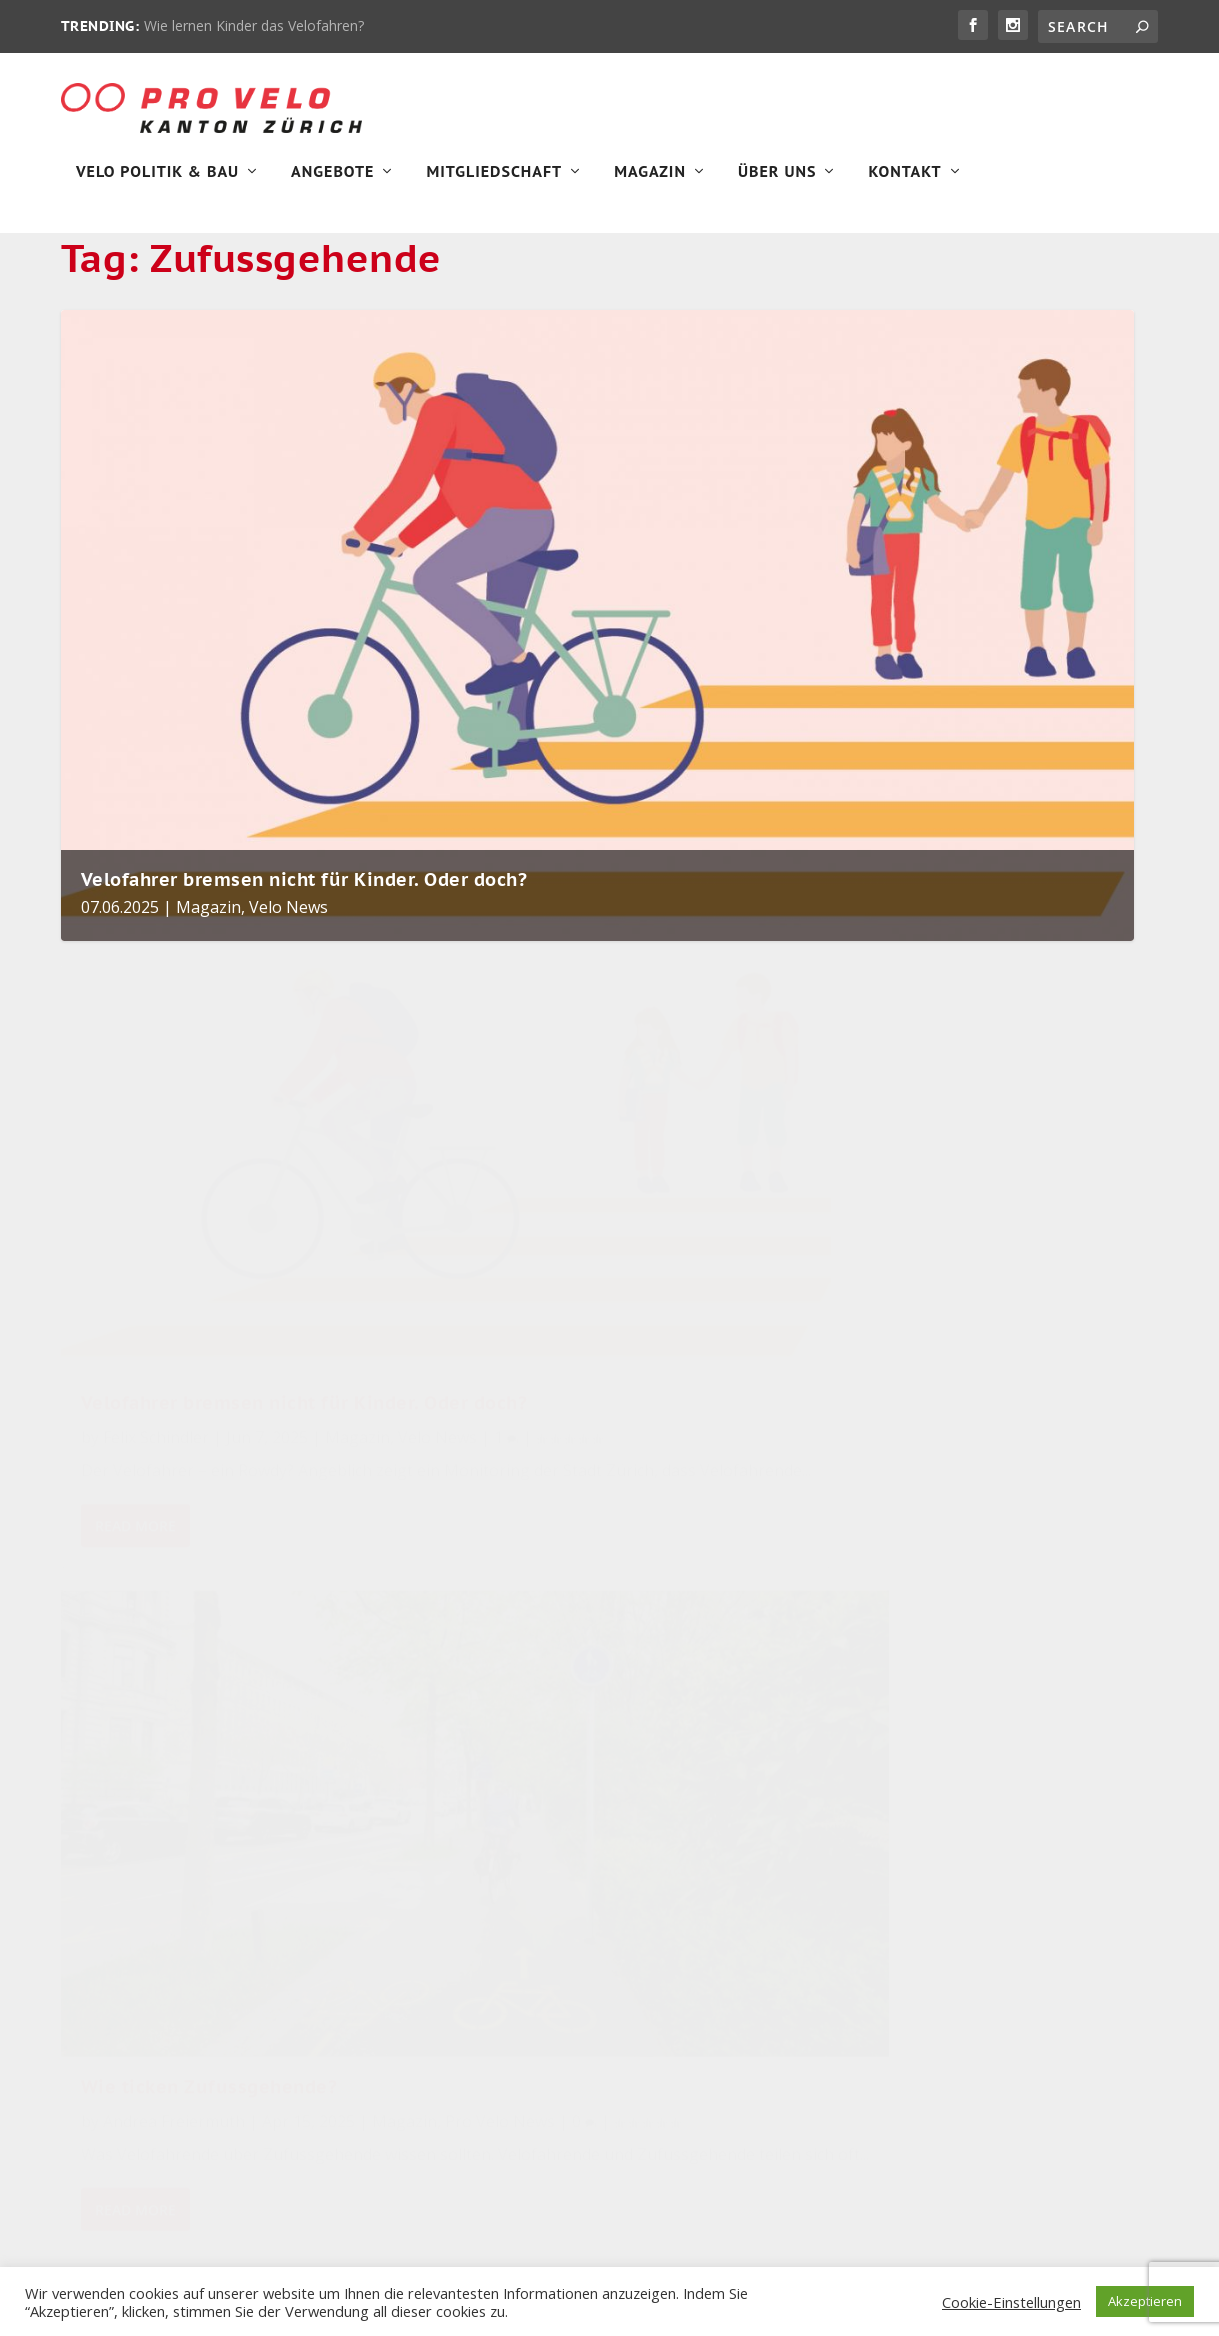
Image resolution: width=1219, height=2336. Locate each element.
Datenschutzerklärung (137, 2016)
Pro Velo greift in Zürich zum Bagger (499, 1714)
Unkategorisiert (955, 1958)
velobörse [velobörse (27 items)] (675, 1864)
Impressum (99, 1970)
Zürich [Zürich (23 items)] (784, 1912)
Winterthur (940, 2204)
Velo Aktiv (556, 1848)
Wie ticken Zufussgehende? (575, 1238)
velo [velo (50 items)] (653, 1816)
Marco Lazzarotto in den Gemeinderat (485, 1907)
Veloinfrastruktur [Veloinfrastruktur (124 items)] (708, 1720)
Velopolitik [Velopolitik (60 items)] (810, 1768)
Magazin (650, 186)
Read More (135, 1464)
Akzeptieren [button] (1145, 2301)
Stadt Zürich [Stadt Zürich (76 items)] (684, 1768)
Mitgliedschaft (494, 186)
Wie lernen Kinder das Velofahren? (254, 25)
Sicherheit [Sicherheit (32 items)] (744, 1816)
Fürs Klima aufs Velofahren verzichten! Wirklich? (492, 2012)
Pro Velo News (575, 1300)
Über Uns (777, 186)
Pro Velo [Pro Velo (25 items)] (783, 1864)
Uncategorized (951, 1909)
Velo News (288, 959)
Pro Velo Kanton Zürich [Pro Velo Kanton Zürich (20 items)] (728, 1960)
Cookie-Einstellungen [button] (1011, 2302)
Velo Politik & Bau (157, 186)
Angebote (332, 186)
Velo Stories (943, 2155)
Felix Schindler (156, 1294)
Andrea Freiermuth (540, 1273)
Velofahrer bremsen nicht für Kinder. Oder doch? (304, 931)
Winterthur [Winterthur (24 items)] (680, 1912)
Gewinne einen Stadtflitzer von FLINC (492, 1818)
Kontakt (904, 186)
